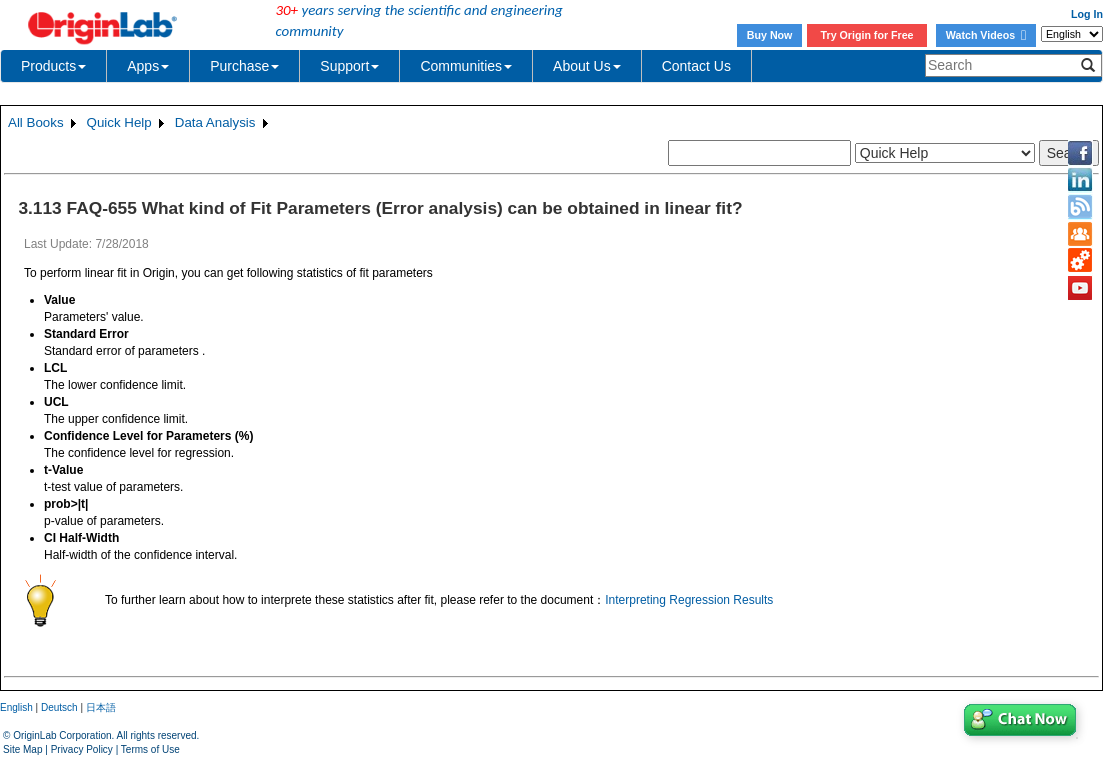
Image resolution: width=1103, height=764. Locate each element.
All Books (36, 122)
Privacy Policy (82, 749)
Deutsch (59, 707)
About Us (587, 66)
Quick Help (119, 122)
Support (349, 66)
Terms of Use (150, 749)
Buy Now (770, 35)
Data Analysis (215, 122)
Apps (148, 66)
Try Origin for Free (867, 35)
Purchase (244, 66)
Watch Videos (986, 35)
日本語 (101, 707)
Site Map (22, 749)
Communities (466, 66)
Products (53, 66)
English (16, 707)
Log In (1087, 14)
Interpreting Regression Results (689, 600)
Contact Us (696, 66)
